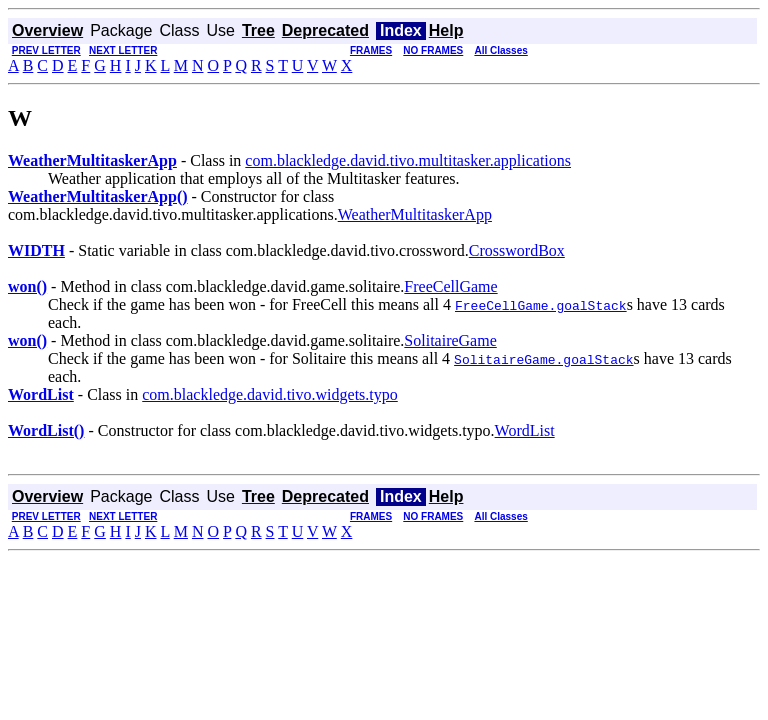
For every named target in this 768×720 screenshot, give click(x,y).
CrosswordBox (517, 250)
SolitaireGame (450, 340)
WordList (525, 430)
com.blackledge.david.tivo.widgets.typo (270, 394)
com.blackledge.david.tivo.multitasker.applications (408, 160)
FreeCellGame (450, 286)
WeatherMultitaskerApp (415, 214)
